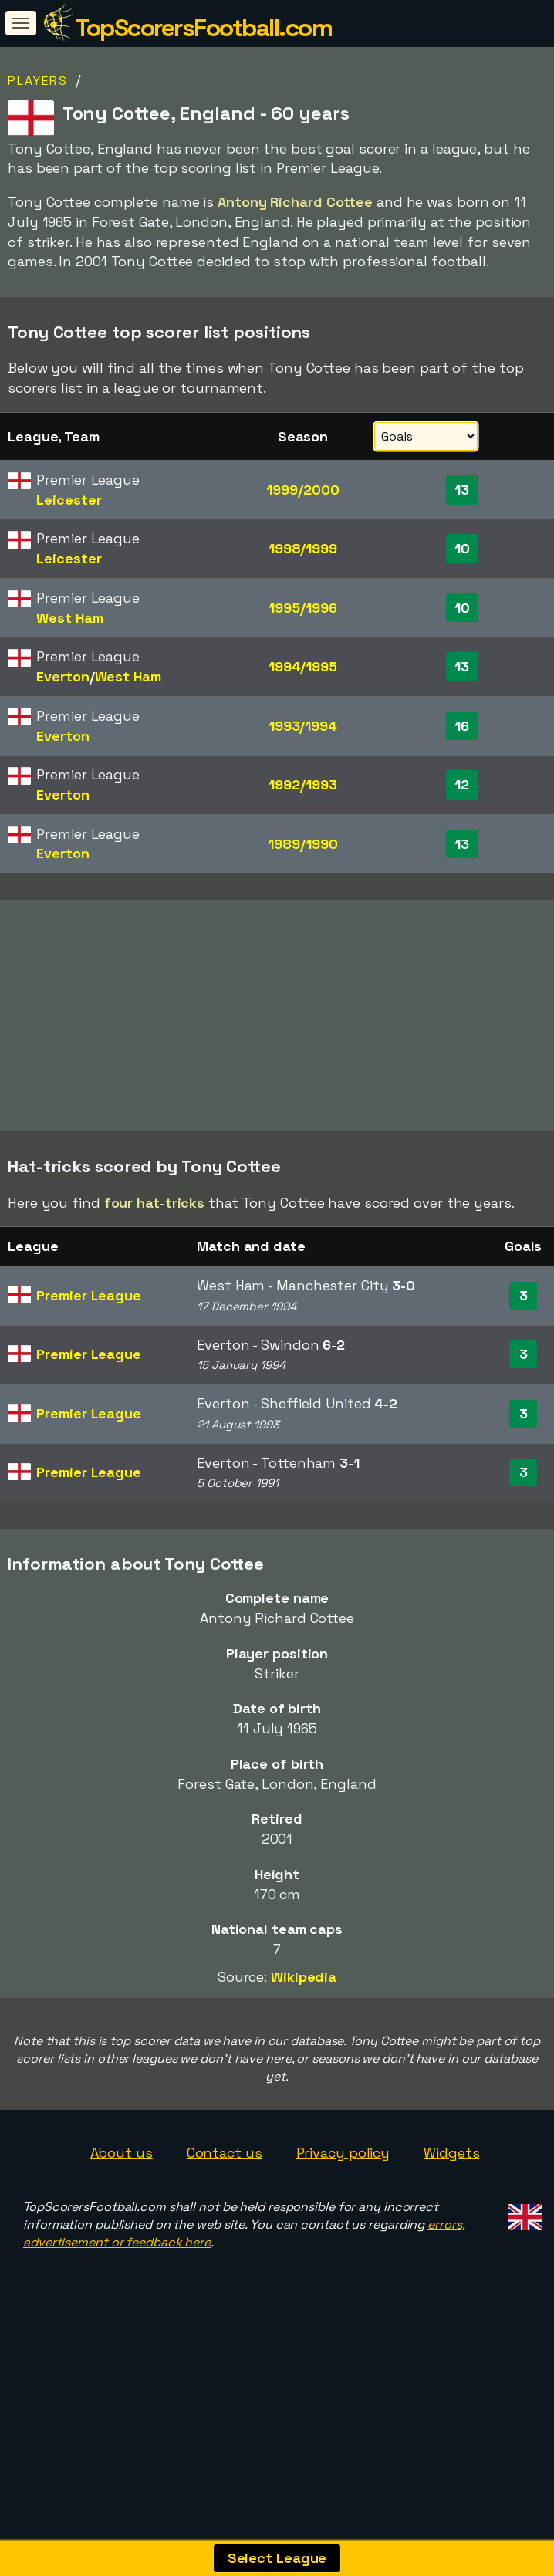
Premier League (88, 1320)
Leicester (68, 500)
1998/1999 (303, 548)
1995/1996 (302, 608)
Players (38, 81)
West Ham (69, 618)
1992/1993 (302, 784)
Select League (277, 2558)
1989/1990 (302, 844)
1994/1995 (303, 666)
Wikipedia (303, 2001)
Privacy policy (343, 2177)
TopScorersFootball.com (203, 27)
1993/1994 (303, 726)
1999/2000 (302, 490)
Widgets (451, 2177)
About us (121, 2177)
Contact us (224, 2177)
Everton (62, 676)
